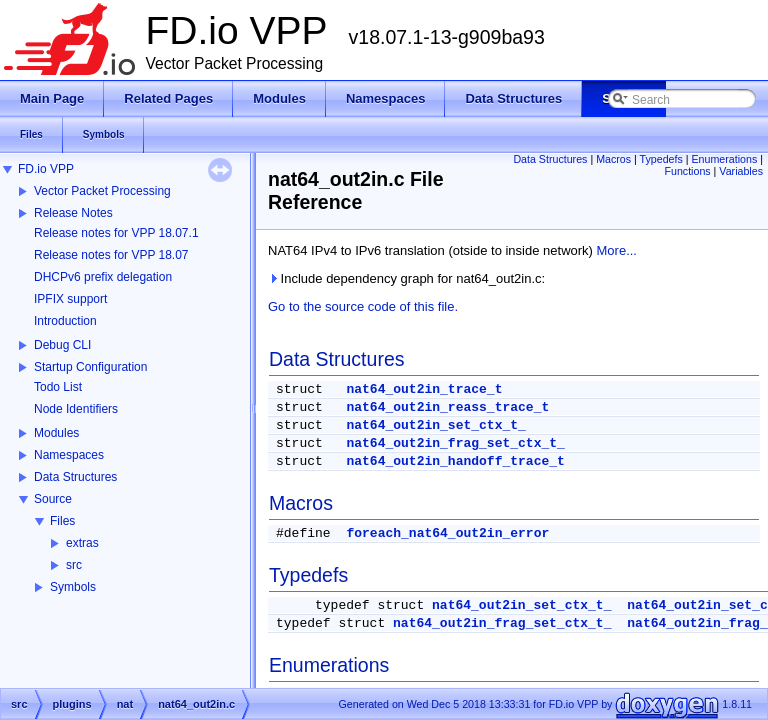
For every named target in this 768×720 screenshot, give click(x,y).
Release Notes (73, 213)
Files (62, 521)
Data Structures (75, 477)
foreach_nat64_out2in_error (447, 533)
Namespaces (69, 455)
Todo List (58, 387)
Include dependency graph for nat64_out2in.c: (406, 278)
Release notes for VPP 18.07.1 (116, 233)
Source (53, 499)
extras (82, 543)
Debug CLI (62, 345)
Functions (687, 171)
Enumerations (725, 159)
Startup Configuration (90, 367)
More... (617, 250)
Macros (613, 159)
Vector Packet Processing (102, 191)
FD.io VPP (46, 169)
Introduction (65, 321)
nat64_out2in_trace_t (424, 389)
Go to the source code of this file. (363, 306)
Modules (56, 433)
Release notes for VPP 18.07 (111, 255)
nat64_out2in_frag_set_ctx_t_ (455, 443)
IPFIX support (70, 299)
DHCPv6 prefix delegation (103, 277)
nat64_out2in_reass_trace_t (447, 407)
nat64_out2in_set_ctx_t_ (435, 425)
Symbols (73, 587)
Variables (741, 171)
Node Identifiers (76, 409)
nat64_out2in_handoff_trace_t (455, 461)
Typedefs (661, 159)
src (74, 565)
